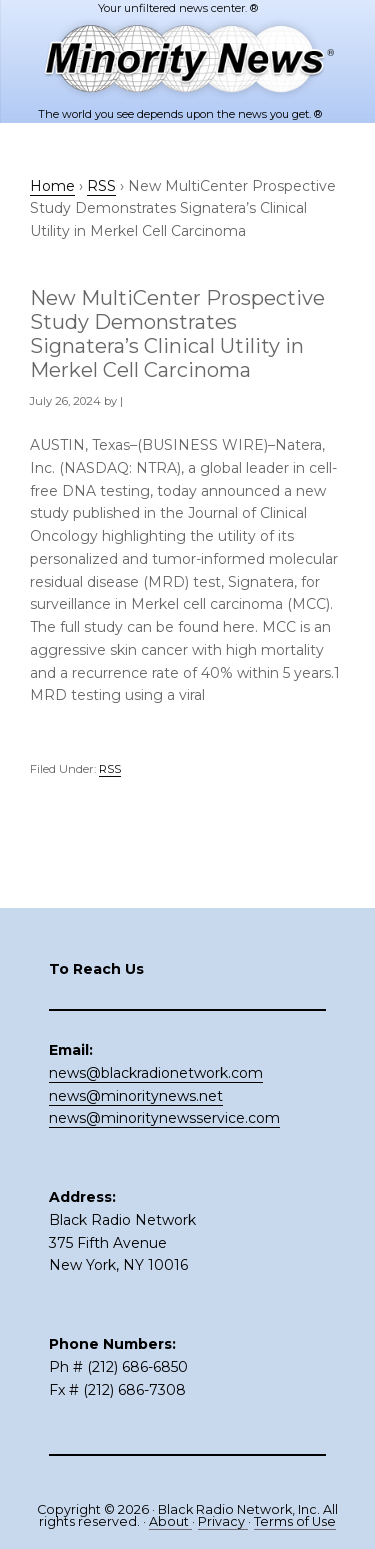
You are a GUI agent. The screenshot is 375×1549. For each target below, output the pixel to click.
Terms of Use (295, 1521)
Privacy (223, 1521)
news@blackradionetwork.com (156, 1073)
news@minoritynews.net (136, 1096)
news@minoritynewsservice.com (164, 1118)
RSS (110, 769)
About (170, 1521)
